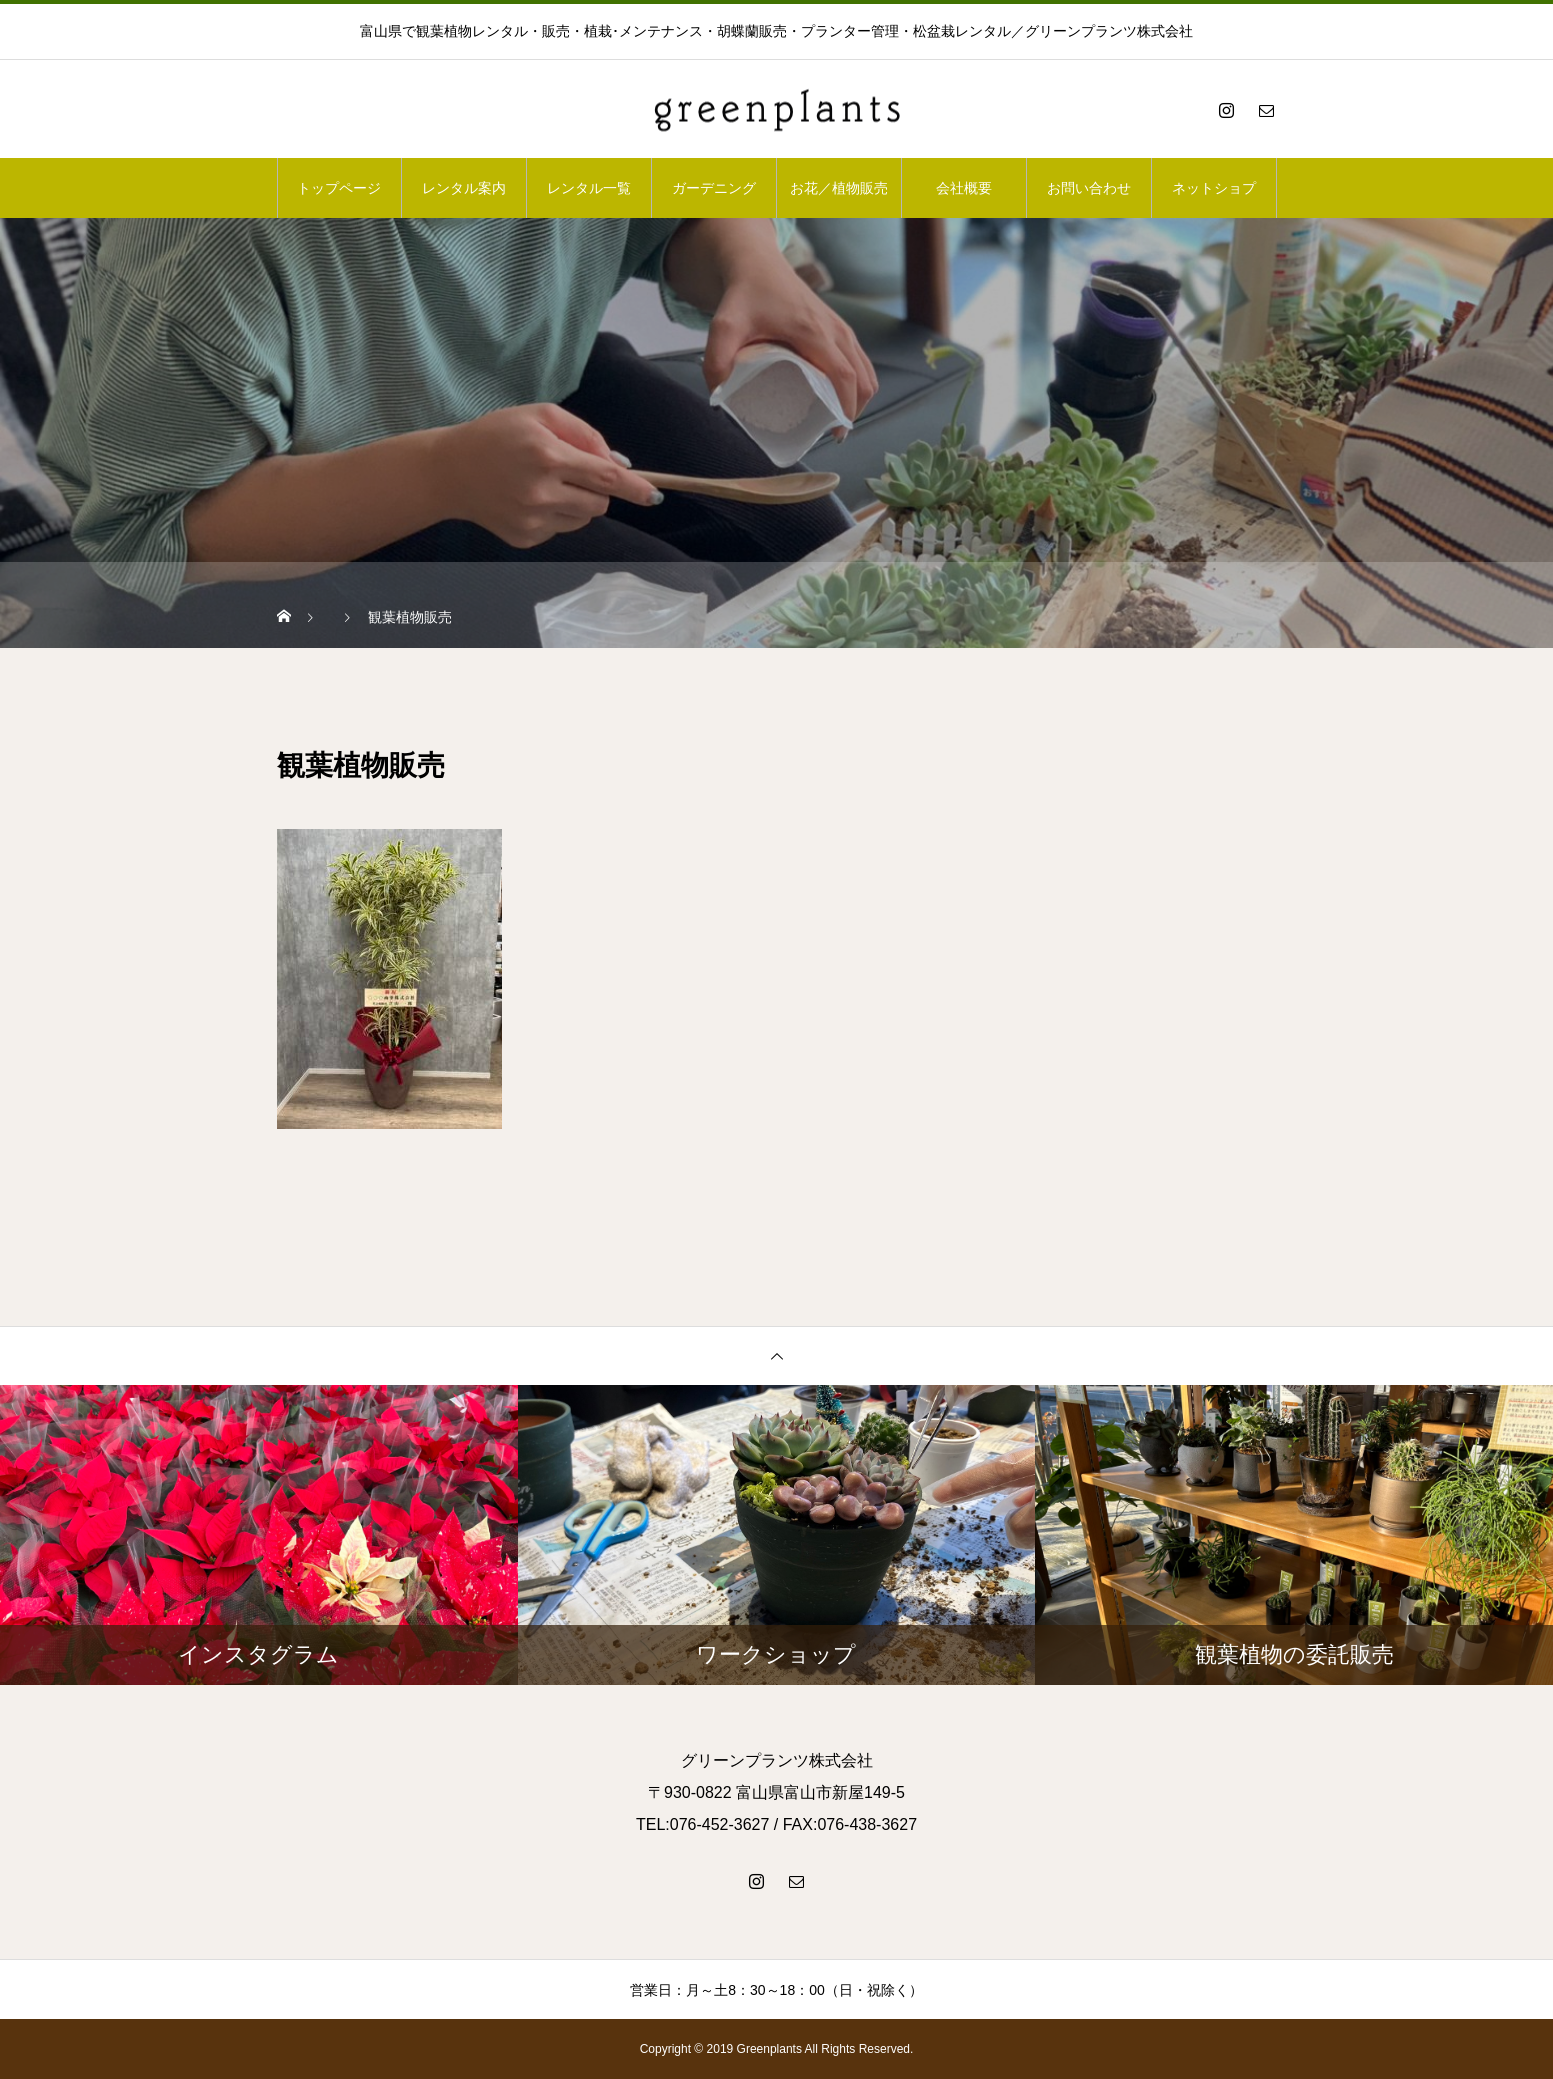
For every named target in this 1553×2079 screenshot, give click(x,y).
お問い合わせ (1089, 188)
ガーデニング (714, 188)
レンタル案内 (464, 188)
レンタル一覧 (589, 188)
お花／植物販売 (839, 188)
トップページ (339, 188)
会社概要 (964, 188)
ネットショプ (1214, 188)
